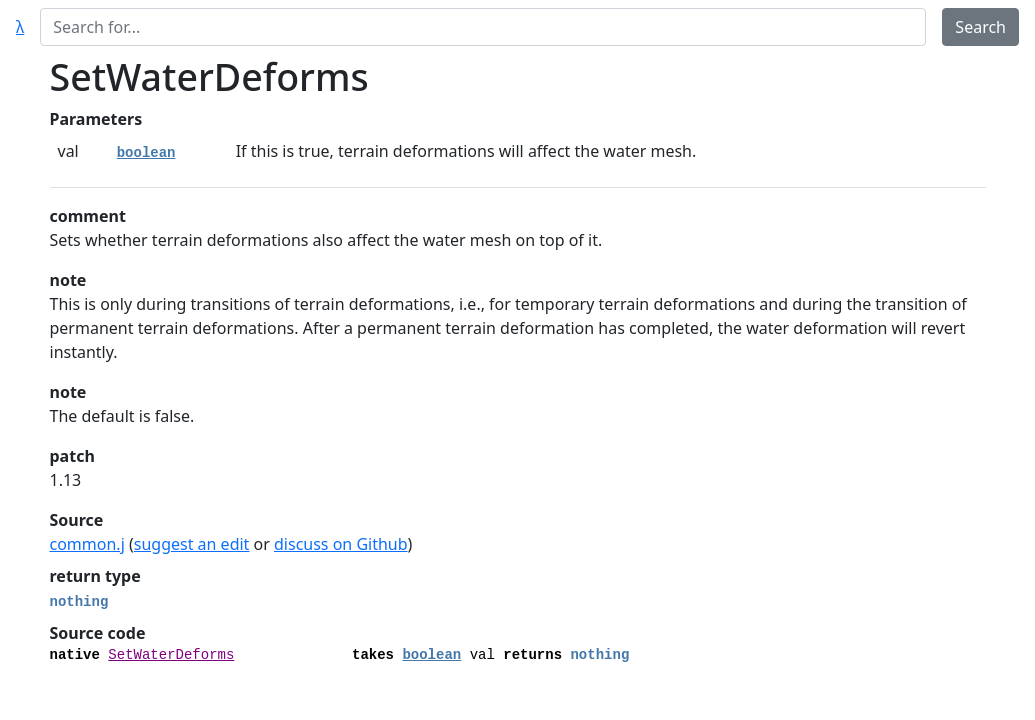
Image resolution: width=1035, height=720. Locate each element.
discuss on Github (341, 544)
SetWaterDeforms (171, 655)
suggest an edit (192, 544)
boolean (146, 153)
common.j (87, 544)
